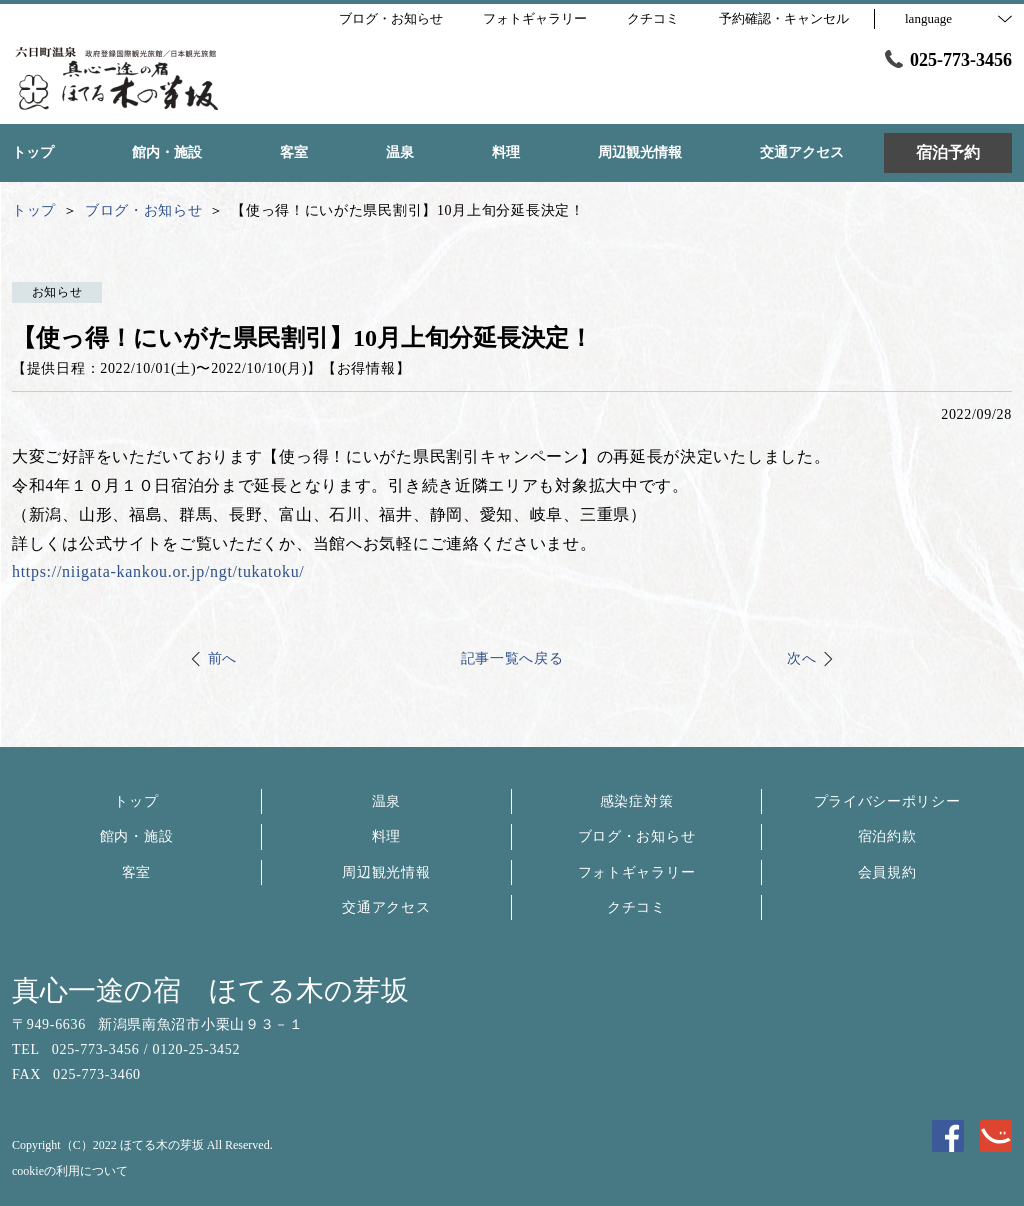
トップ (136, 801)
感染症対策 (637, 801)
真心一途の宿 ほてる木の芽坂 (210, 990)
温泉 (386, 801)
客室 (136, 872)
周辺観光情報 (386, 872)
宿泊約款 (887, 836)
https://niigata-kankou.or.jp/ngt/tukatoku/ (158, 571)
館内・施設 (137, 836)
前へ (222, 658)
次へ (801, 658)
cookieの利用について (70, 1171)
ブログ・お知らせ (637, 836)
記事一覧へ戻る (512, 658)
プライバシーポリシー (887, 801)
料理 (386, 836)
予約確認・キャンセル (784, 18)
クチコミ (636, 907)
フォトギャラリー (637, 872)
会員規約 (887, 872)
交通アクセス (386, 907)
